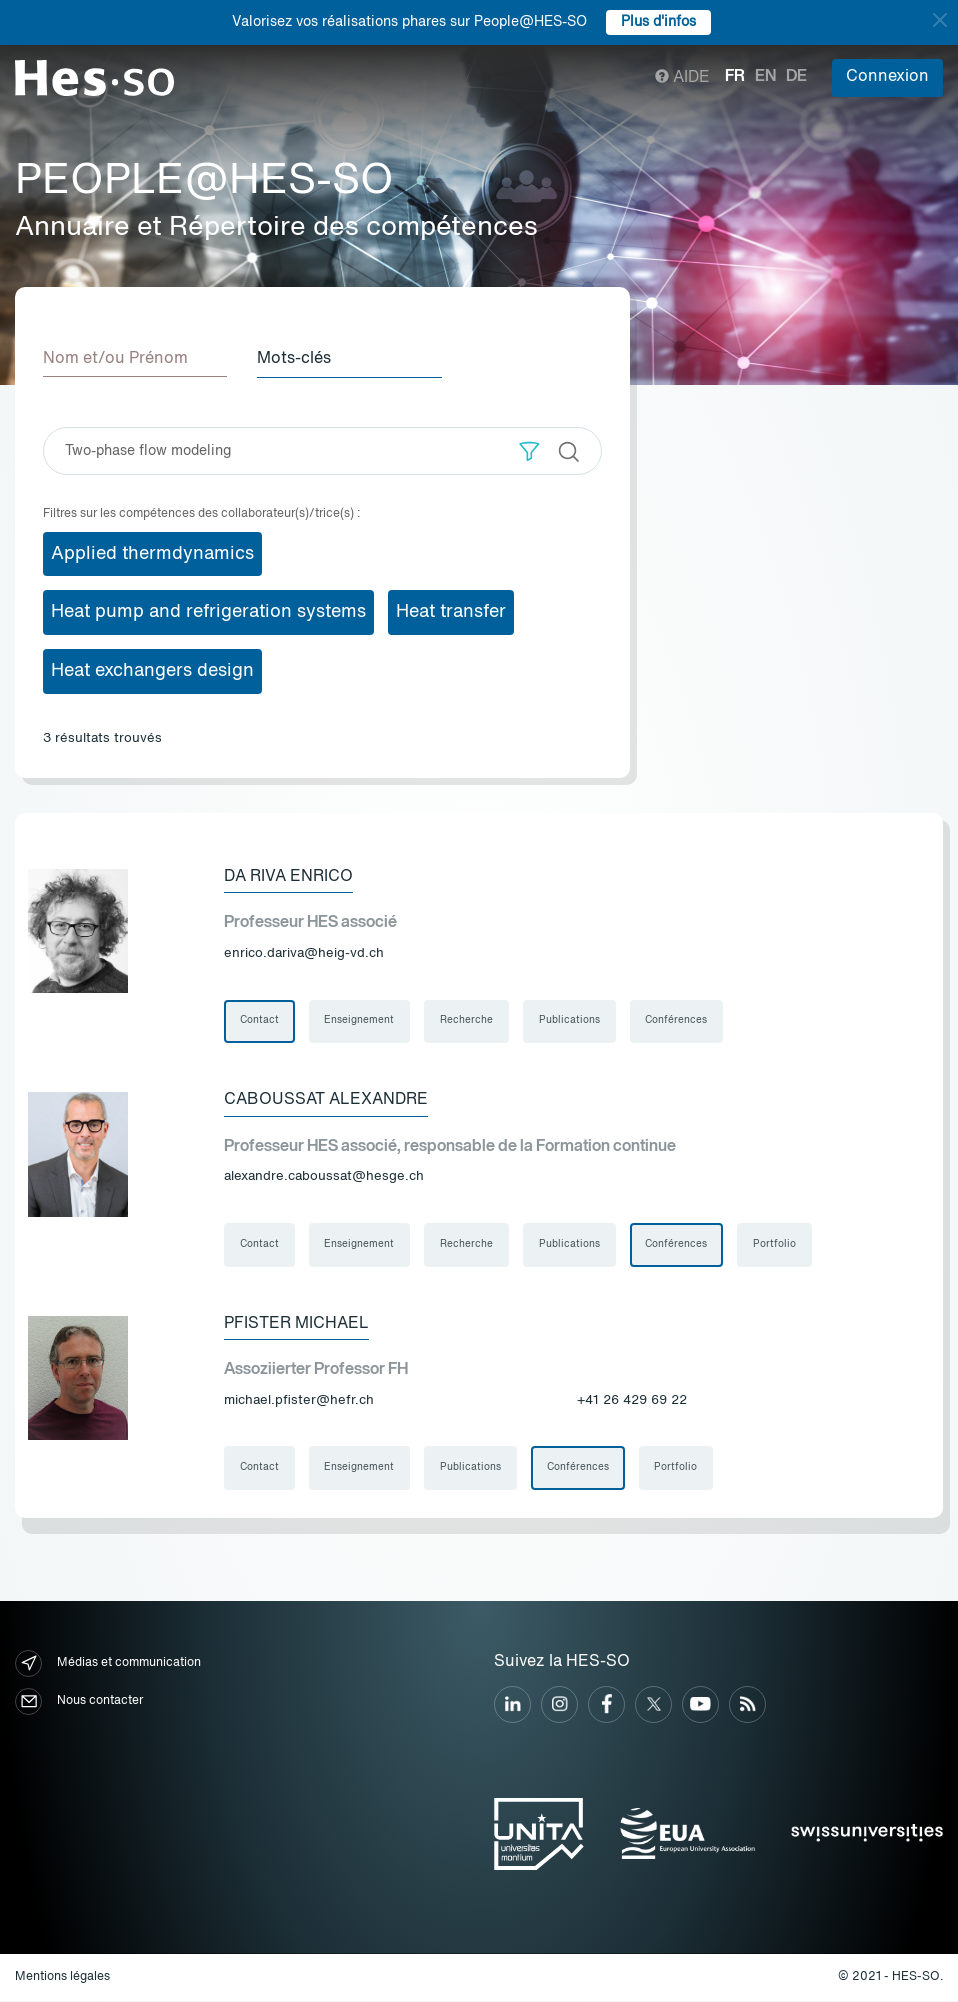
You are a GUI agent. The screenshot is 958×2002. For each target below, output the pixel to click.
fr (735, 77)
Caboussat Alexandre (326, 1100)
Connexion (887, 77)
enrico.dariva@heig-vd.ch (304, 952)
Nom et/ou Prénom (115, 359)
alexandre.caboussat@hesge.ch (324, 1176)
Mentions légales (62, 1978)
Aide (682, 78)
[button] (529, 450)
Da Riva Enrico (288, 876)
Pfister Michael (296, 1324)
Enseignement (360, 1021)
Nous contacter (79, 1702)
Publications (570, 1021)
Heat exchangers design (152, 671)
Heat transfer (451, 612)
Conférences (678, 1021)
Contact (259, 1021)
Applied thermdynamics (152, 553)
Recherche (467, 1021)
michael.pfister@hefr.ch (299, 1400)
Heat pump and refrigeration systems (208, 612)
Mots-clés (296, 359)
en (765, 77)
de (796, 77)
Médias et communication (108, 1664)
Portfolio (776, 1245)
